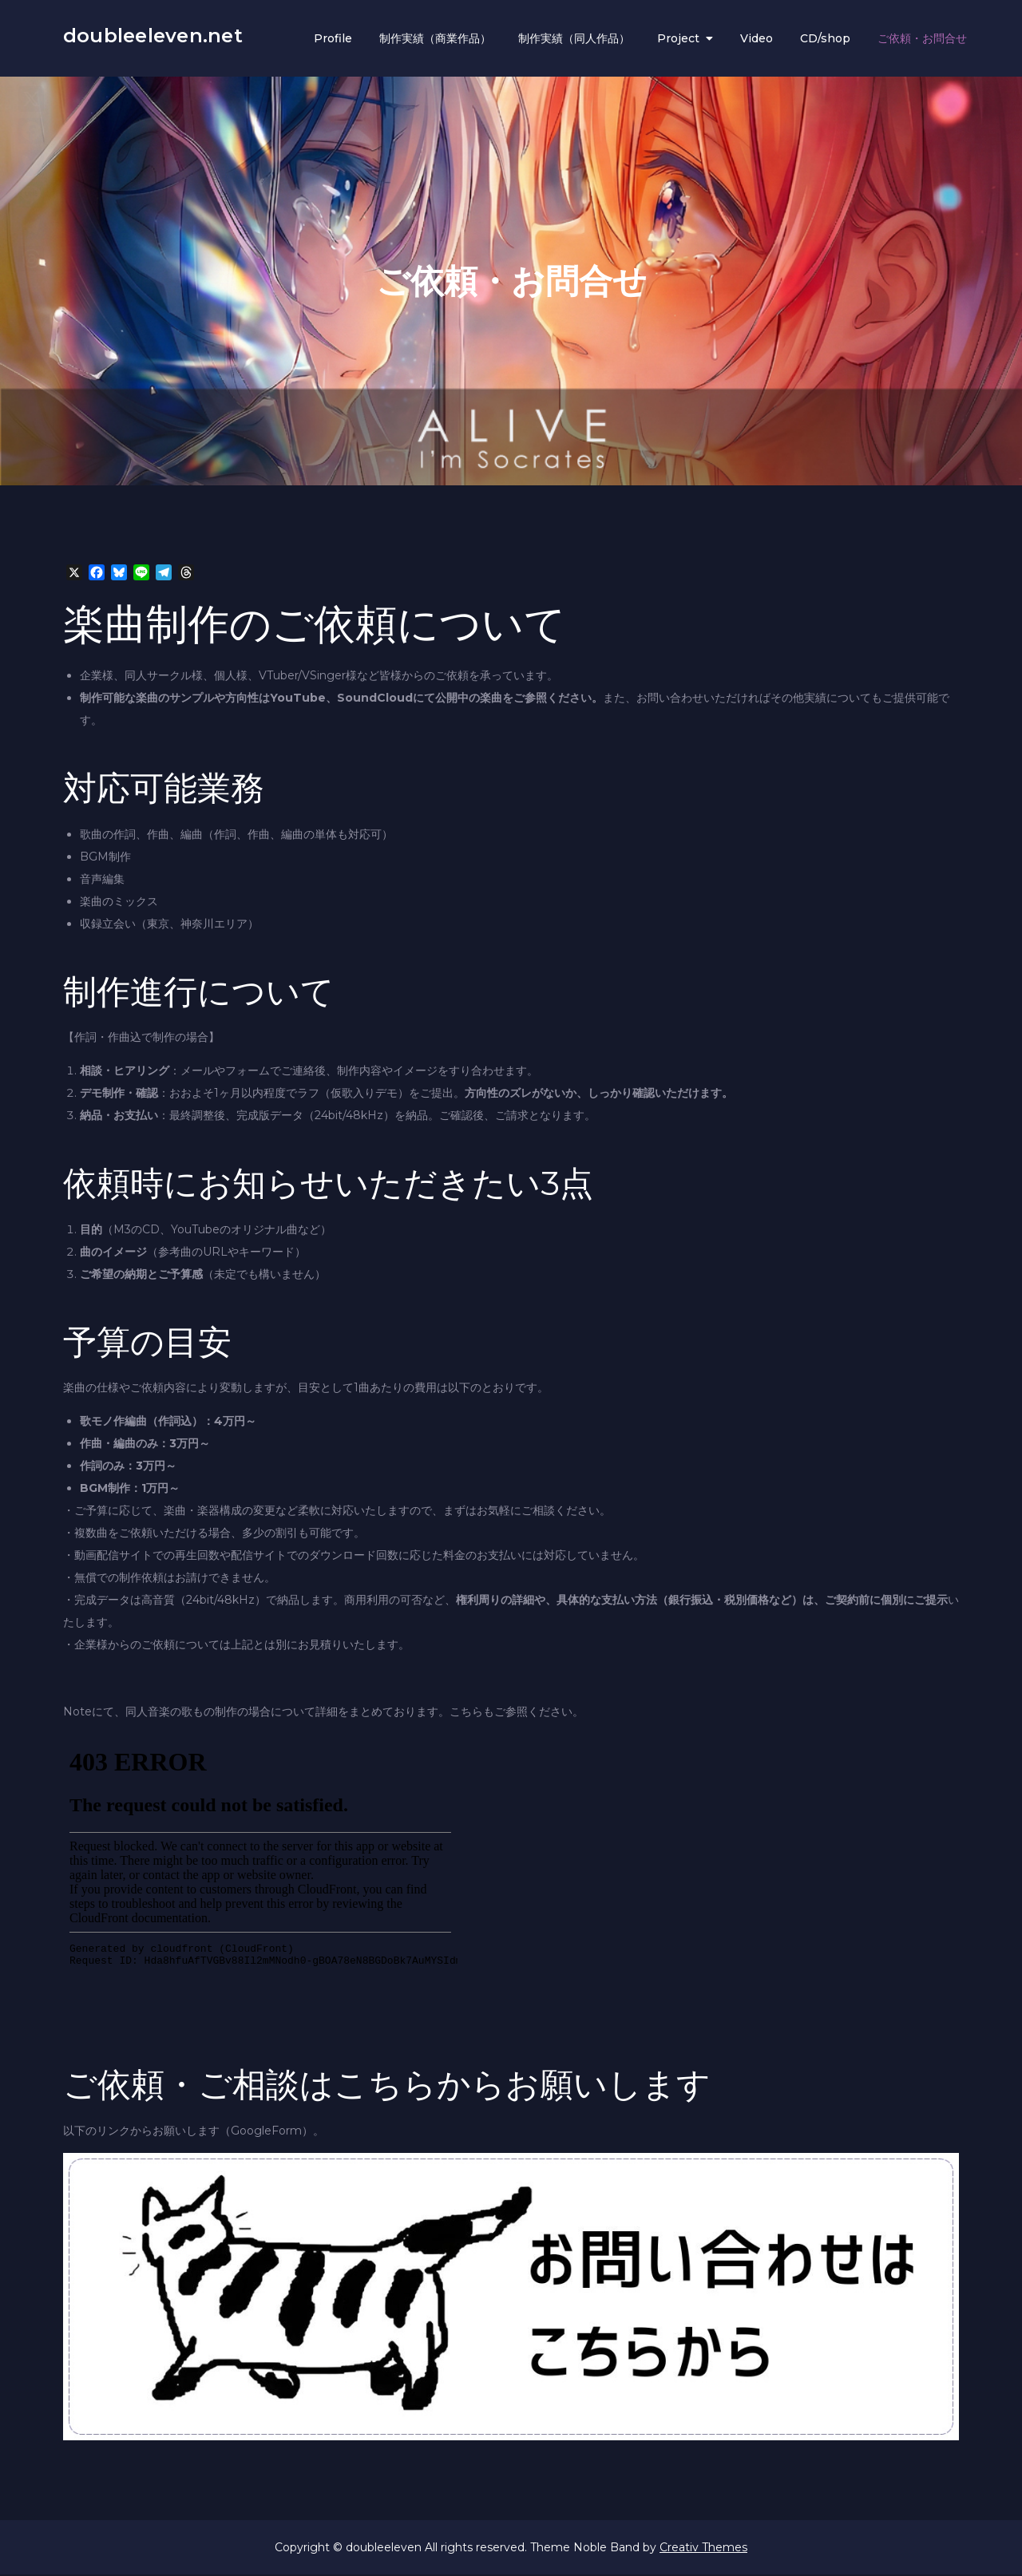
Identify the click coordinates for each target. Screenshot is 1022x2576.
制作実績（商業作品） (435, 39)
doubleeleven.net (153, 37)
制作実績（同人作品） (574, 39)
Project (678, 39)
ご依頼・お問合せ (922, 39)
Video (756, 39)
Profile (333, 39)
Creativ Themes (703, 2549)
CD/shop (825, 39)
